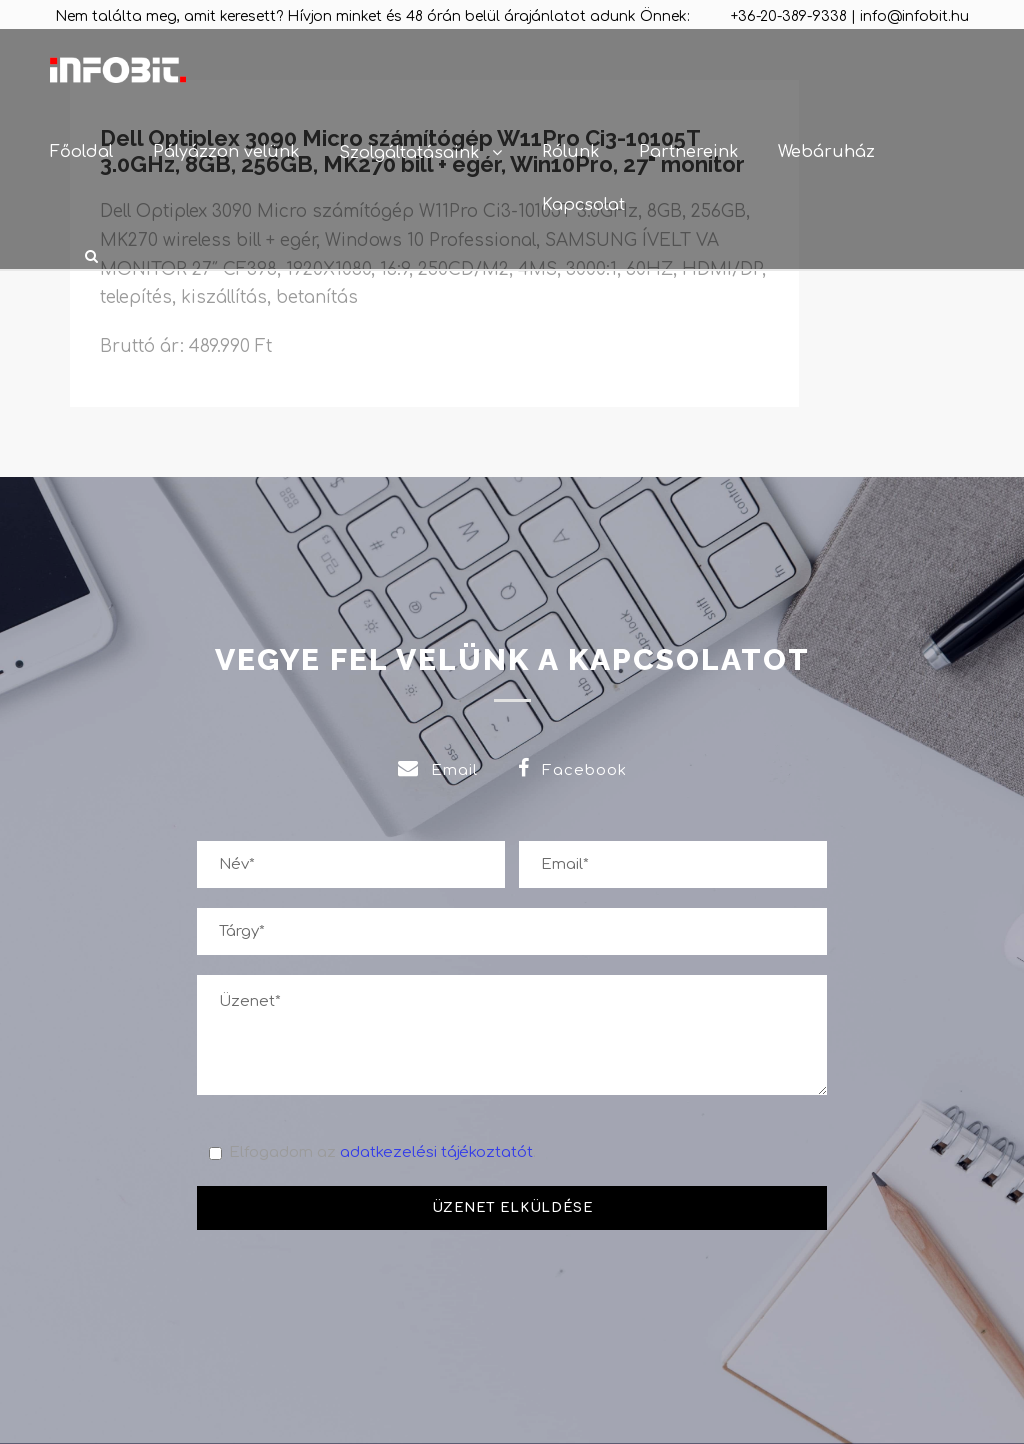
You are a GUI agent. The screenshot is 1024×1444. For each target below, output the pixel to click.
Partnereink (688, 152)
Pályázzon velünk (226, 152)
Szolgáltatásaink (409, 153)
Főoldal (81, 152)
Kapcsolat (583, 205)
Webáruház (826, 152)
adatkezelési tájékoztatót (436, 1152)
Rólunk (570, 152)
